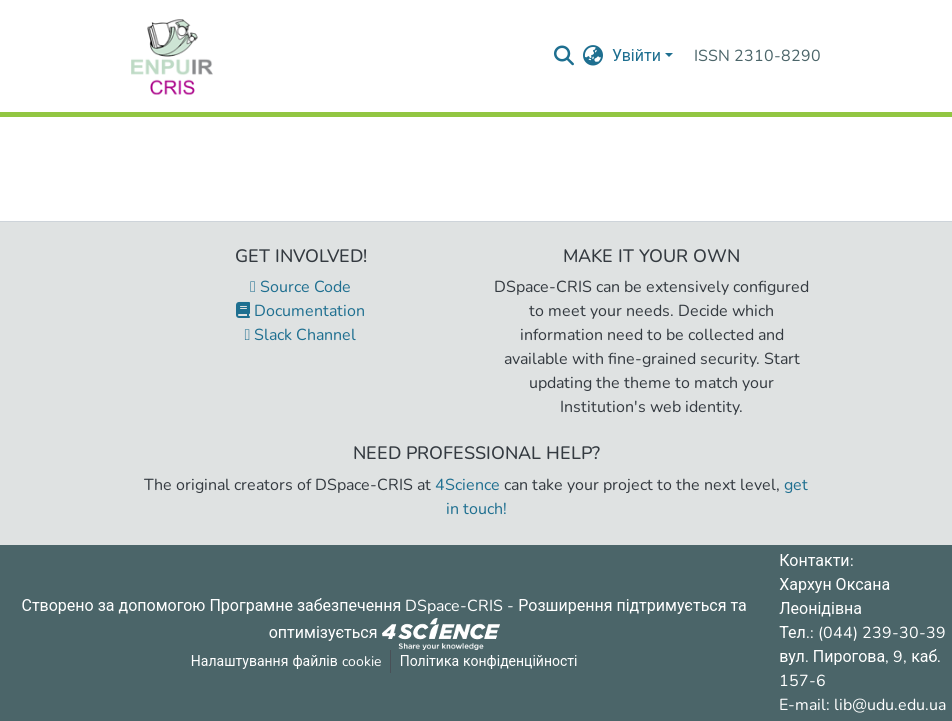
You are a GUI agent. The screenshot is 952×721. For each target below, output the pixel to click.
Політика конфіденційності (489, 661)
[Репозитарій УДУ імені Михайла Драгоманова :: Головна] (172, 56)
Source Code (300, 287)
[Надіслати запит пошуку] (564, 56)
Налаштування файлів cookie (286, 661)
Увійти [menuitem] (636, 56)
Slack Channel (301, 335)
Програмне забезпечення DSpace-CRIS (356, 606)
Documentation (300, 311)
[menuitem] (593, 56)
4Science (467, 485)
